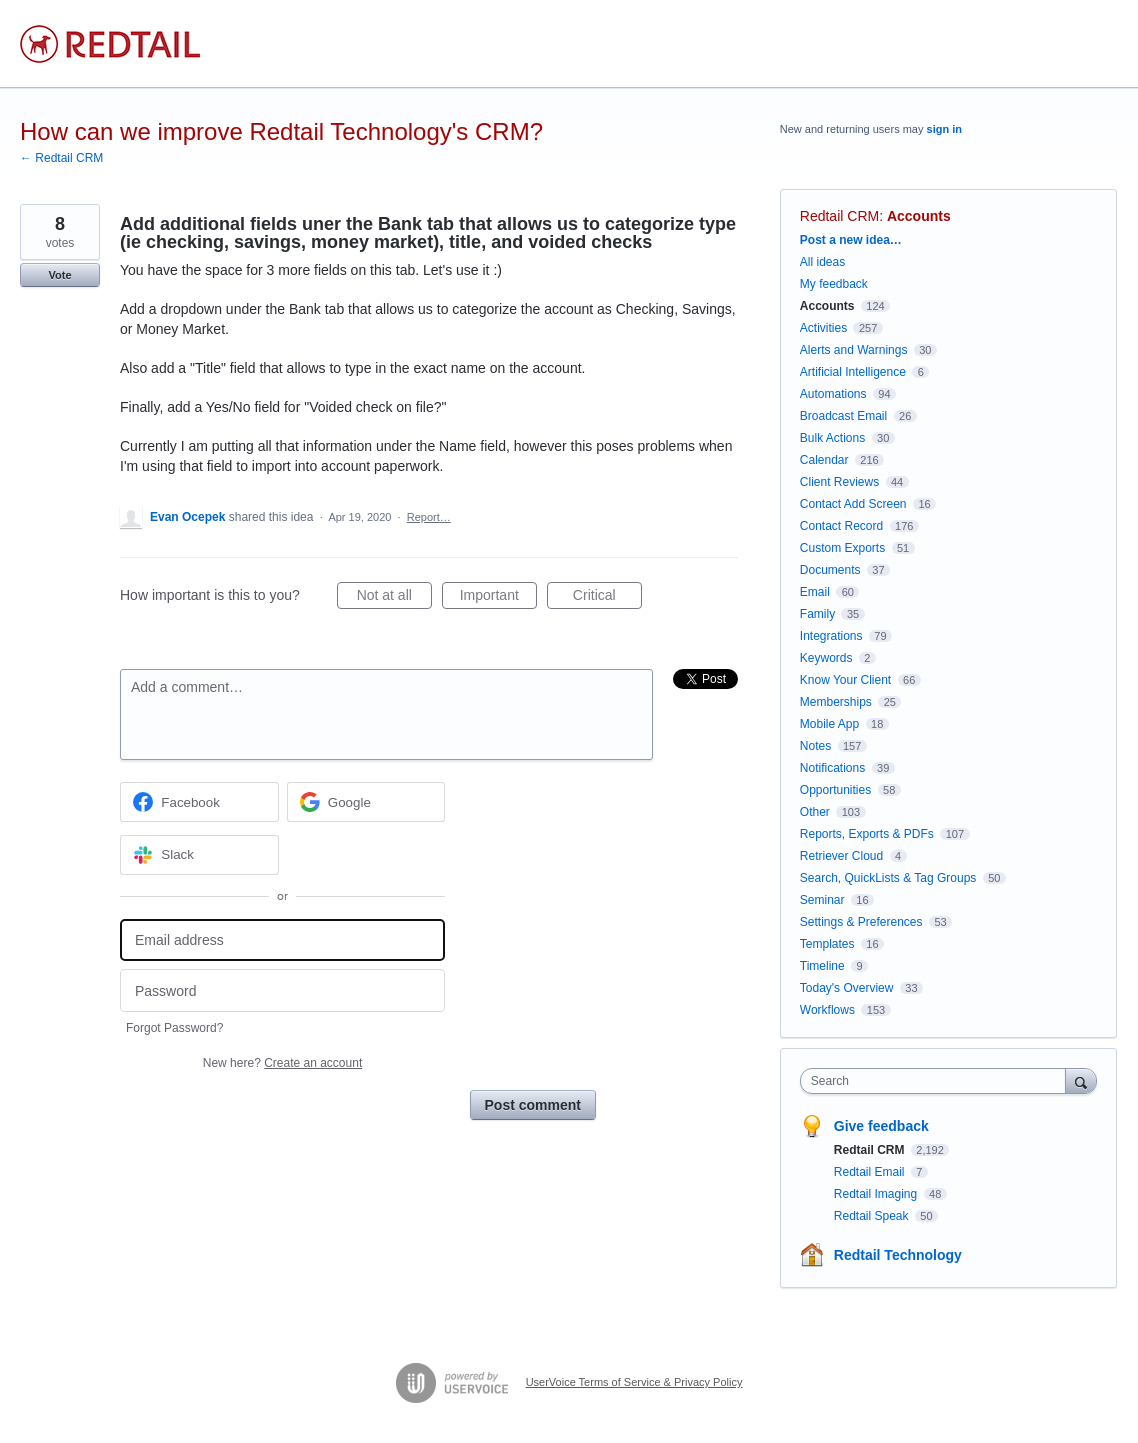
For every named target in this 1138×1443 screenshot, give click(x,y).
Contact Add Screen (853, 504)
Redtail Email (871, 1172)
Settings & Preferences (861, 922)
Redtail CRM (839, 216)
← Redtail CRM (61, 158)
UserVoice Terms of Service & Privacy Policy (634, 1382)
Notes (815, 746)
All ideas (822, 262)
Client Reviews (839, 482)
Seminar (822, 900)
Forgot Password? (174, 1028)
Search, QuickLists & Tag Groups (888, 878)
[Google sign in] (366, 802)
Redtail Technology (898, 1255)
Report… (429, 517)
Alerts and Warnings (854, 350)
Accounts (919, 216)
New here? (282, 1063)
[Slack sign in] (199, 855)
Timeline (822, 966)
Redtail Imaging (877, 1194)
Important (498, 598)
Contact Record (841, 526)
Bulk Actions (832, 438)
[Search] (1081, 1080)
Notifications (832, 768)
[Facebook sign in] (199, 802)
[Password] (282, 990)
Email (815, 592)
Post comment (533, 1105)
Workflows (827, 1010)
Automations (833, 394)
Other (815, 812)
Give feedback (881, 1126)
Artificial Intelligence (853, 372)
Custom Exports (842, 548)
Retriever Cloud (841, 856)
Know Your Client (845, 680)
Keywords (826, 658)
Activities (823, 328)
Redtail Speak (873, 1216)
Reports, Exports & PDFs (867, 834)
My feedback (834, 284)
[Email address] (282, 940)
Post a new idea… (851, 240)
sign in (944, 129)
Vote (59, 275)
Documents (830, 570)
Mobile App (829, 724)
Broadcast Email (843, 416)
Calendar (824, 460)
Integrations (831, 636)
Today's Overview (847, 988)
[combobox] (938, 1081)
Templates (827, 944)
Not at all (394, 598)
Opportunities (835, 790)
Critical (607, 598)
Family (817, 614)
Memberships (836, 702)
